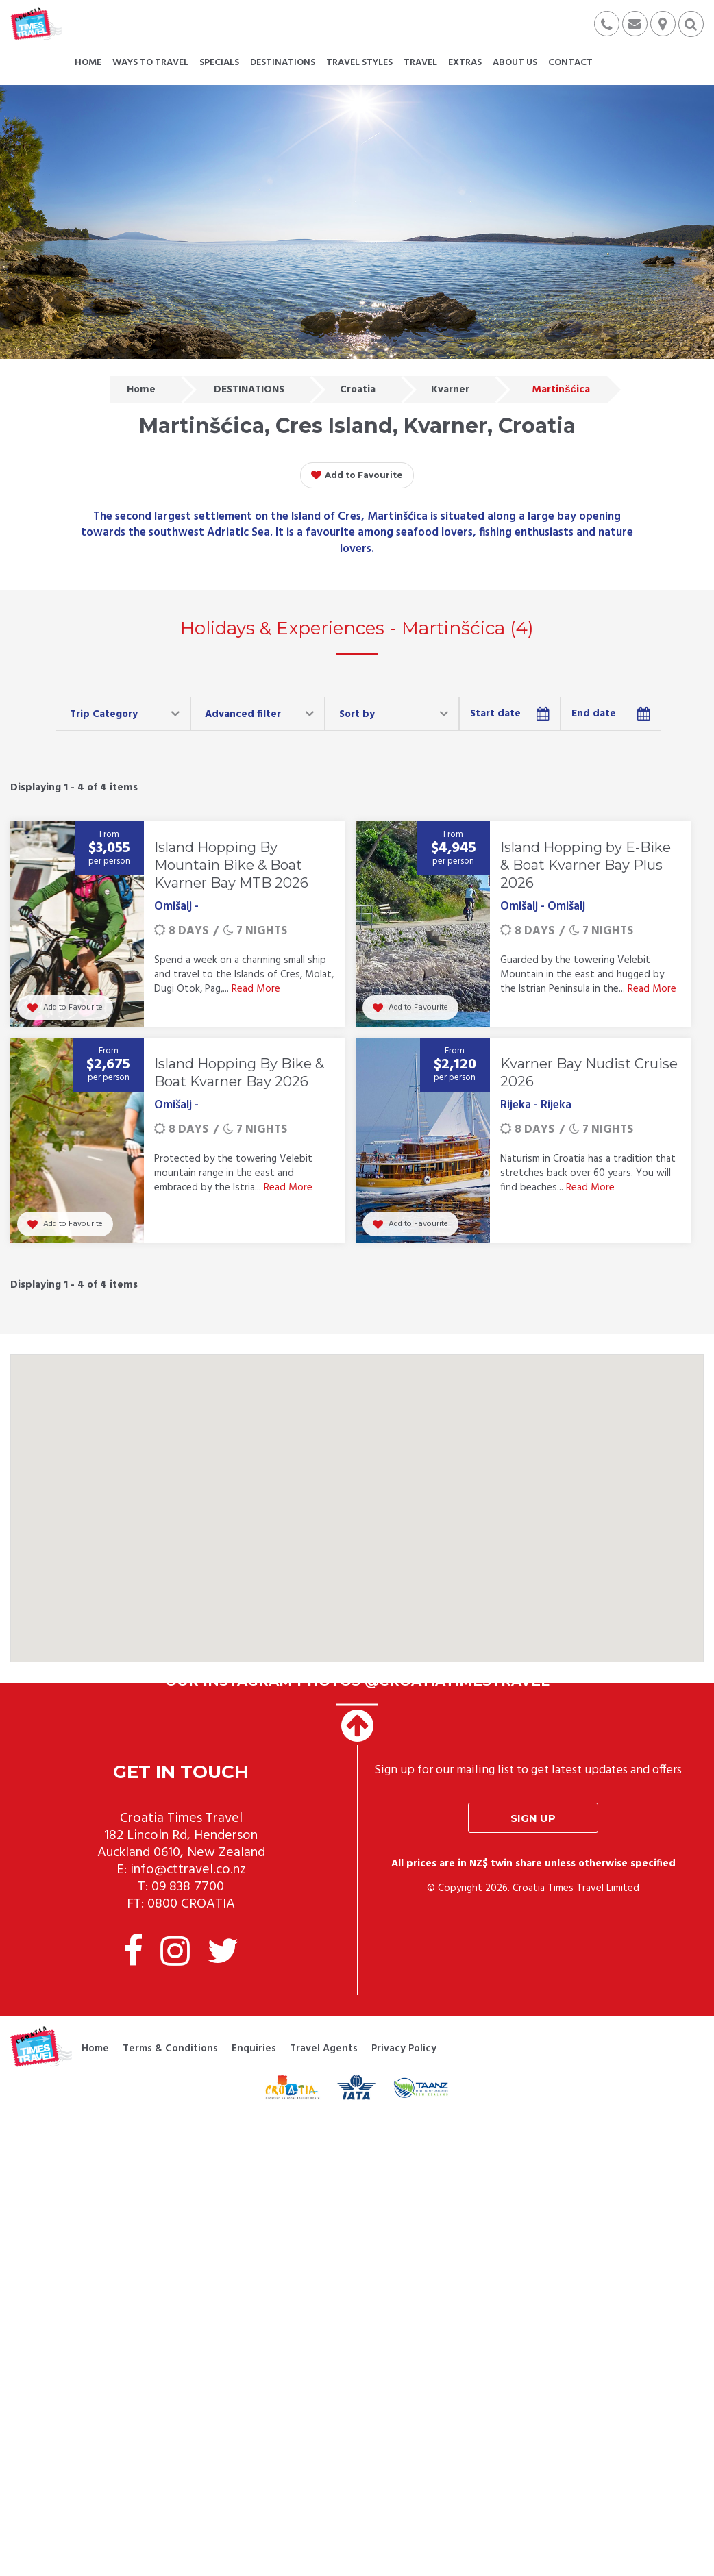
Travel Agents (324, 2048)
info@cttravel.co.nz (188, 1870)
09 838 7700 (187, 1887)
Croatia (358, 390)
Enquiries (254, 2048)
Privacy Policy (403, 2048)
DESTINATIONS (249, 390)
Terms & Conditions (170, 2048)
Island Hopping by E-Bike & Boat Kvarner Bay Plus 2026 (585, 865)
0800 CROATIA (191, 1904)
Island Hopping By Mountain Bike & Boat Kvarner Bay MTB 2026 (231, 865)
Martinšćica (561, 390)
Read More (256, 989)
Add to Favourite (357, 475)
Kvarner (450, 390)
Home (141, 390)
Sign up (533, 1818)
